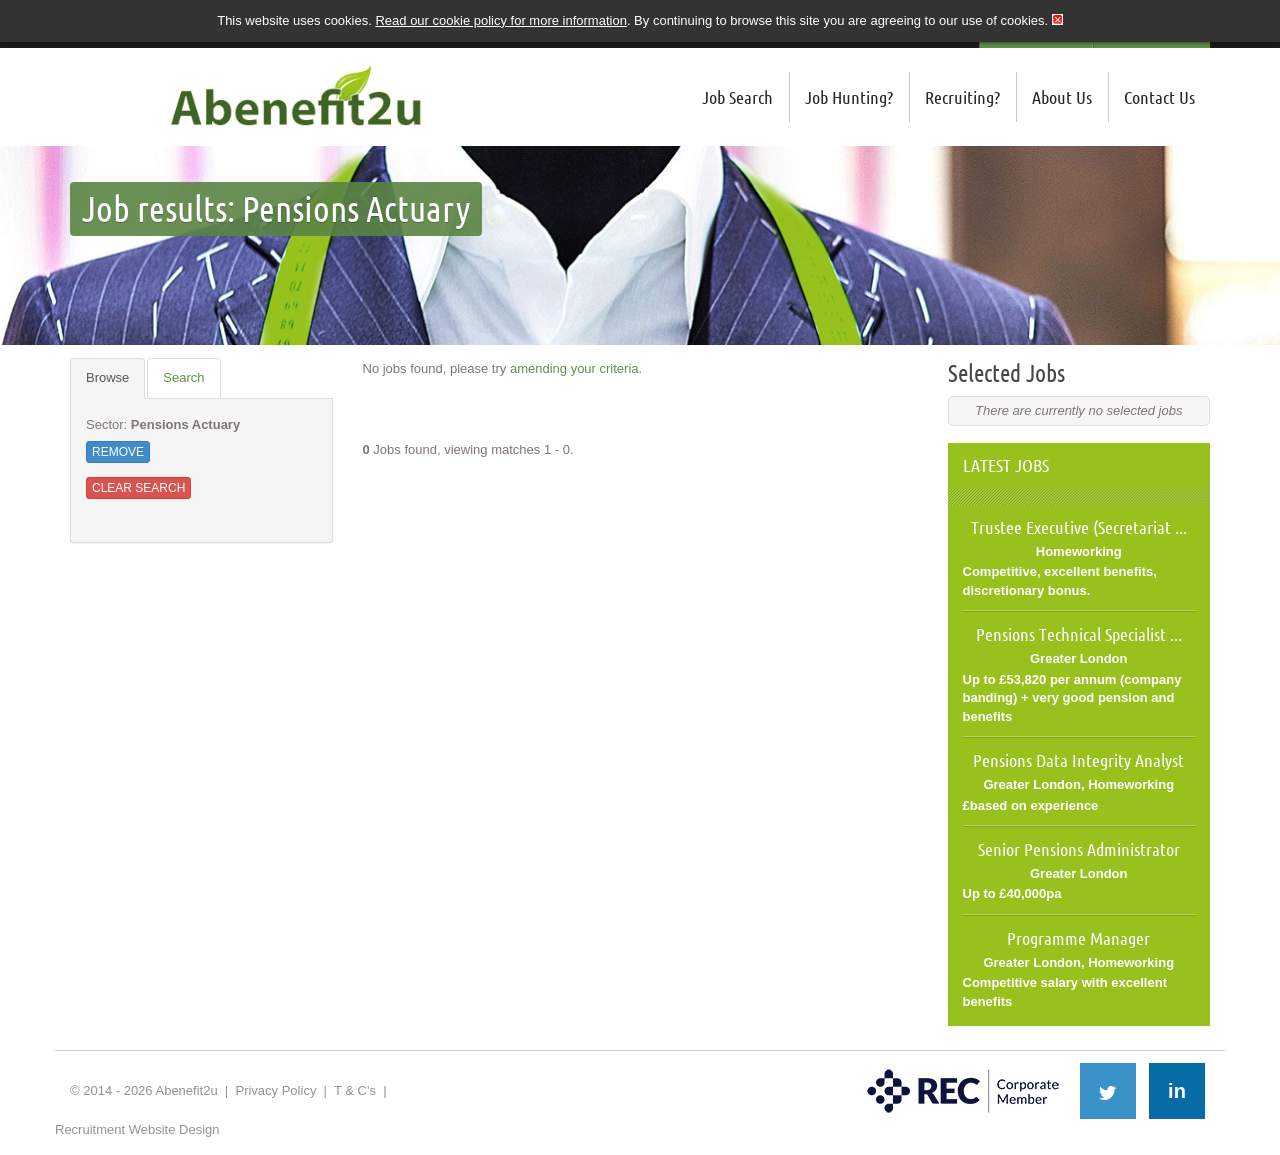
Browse (107, 377)
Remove (118, 452)
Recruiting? (962, 97)
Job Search (737, 97)
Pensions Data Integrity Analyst (1078, 760)
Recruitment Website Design (137, 1129)
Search (183, 377)
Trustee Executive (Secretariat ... (1079, 527)
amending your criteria (574, 368)
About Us (1062, 97)
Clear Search (138, 488)
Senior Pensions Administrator (1079, 849)
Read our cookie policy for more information (500, 20)
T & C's (355, 1090)
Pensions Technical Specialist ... (1079, 634)
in (1177, 1091)
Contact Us (1159, 97)
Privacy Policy (275, 1090)
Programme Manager (1078, 938)
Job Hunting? (849, 97)
